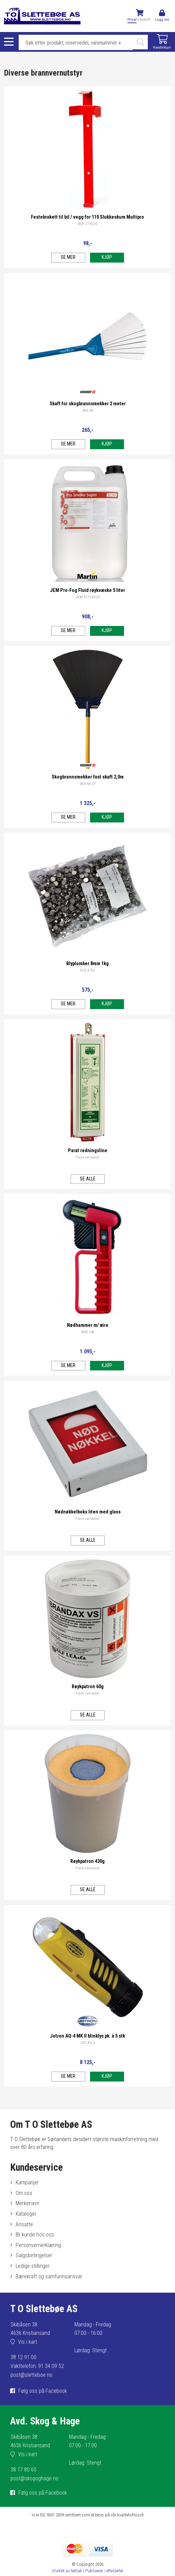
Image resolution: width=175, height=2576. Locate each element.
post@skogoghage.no (34, 2478)
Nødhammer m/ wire (87, 1325)
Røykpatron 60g (88, 1687)
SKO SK (87, 410)
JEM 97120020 (87, 597)
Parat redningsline (87, 1150)
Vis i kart (27, 2342)
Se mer (68, 257)
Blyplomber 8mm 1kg (87, 964)
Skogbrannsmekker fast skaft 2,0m (88, 777)
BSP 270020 (87, 224)
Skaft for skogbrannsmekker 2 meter (88, 404)
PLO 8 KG (87, 970)
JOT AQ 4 (87, 2043)
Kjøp (107, 257)
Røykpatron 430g (87, 1861)
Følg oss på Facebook (42, 2391)
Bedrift (145, 19)
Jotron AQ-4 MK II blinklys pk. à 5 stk (87, 2036)
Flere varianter (87, 1157)
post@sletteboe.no (31, 2375)
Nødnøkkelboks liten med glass (88, 1512)
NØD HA (87, 1332)
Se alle (87, 1179)
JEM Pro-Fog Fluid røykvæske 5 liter (87, 590)
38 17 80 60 (23, 2469)
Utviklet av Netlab (67, 2570)
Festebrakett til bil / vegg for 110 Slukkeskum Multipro (87, 217)
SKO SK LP (87, 784)
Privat (132, 19)
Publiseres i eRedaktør (104, 2570)
